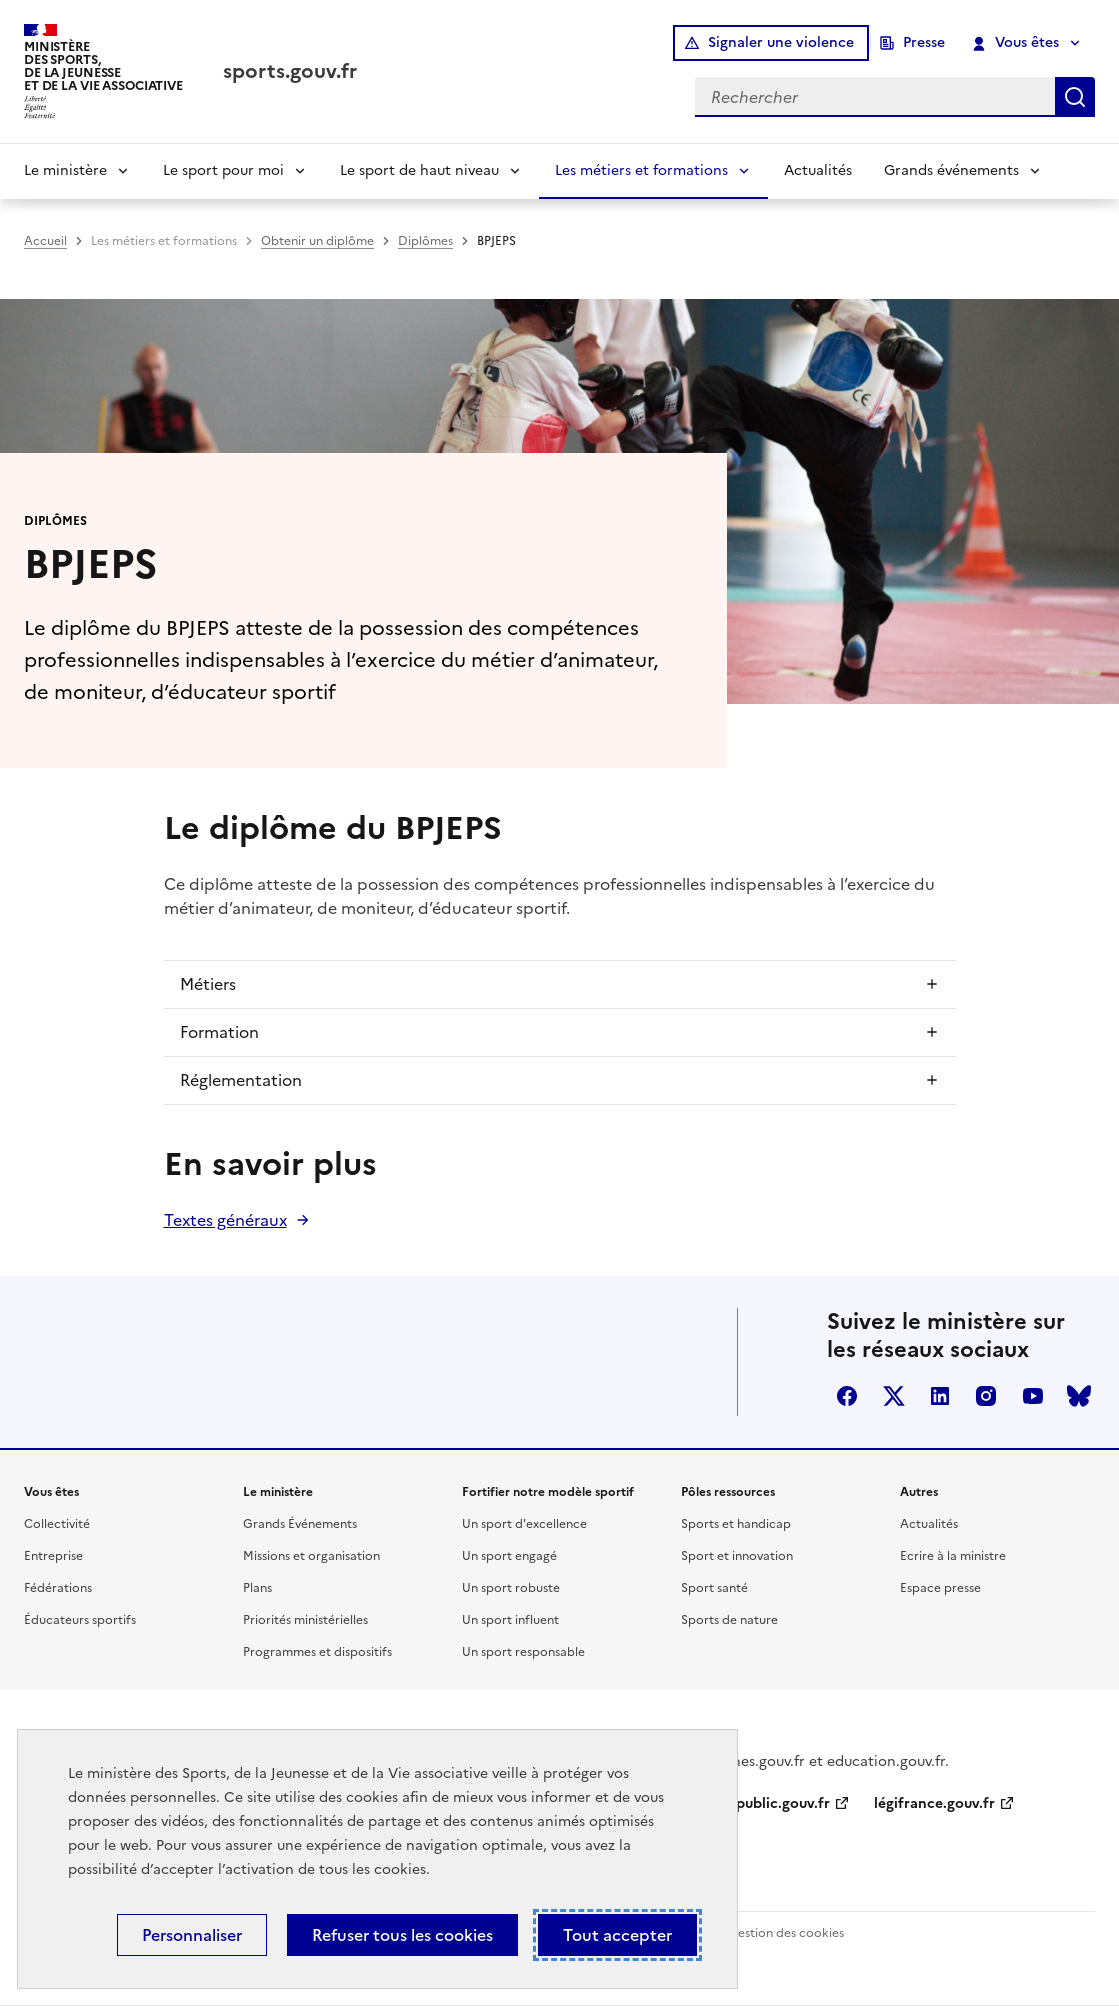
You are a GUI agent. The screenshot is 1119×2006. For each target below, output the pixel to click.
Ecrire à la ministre (953, 1556)
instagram (986, 1396)
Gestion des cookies (786, 1933)
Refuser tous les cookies (402, 1935)
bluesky (1079, 1396)
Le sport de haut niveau (419, 170)
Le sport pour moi (223, 170)
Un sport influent (510, 1620)
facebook (847, 1396)
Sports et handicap (736, 1524)
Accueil (45, 241)
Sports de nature (729, 1620)
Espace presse (940, 1588)
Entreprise (53, 1556)
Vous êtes (1016, 43)
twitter (894, 1396)
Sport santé (714, 1588)
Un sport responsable (523, 1652)
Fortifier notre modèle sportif (548, 1492)
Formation (219, 1032)
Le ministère (65, 170)
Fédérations (58, 1588)
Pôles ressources (728, 1492)
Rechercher (1075, 97)
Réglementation (241, 1080)
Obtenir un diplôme (317, 241)
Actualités (818, 170)
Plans (257, 1588)
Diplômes (425, 241)
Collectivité (57, 1524)
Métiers (208, 984)
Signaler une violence (781, 42)
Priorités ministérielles (305, 1620)
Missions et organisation (311, 1556)
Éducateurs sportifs (80, 1620)
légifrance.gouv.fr (934, 1803)
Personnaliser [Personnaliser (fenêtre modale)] (192, 1935)
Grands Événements (300, 1524)
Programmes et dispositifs (317, 1652)
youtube (1033, 1396)
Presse (924, 42)
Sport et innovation (737, 1556)
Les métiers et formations (641, 170)
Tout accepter (617, 1935)
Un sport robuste (511, 1588)
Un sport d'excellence (524, 1524)
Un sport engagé (509, 1556)
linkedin (940, 1396)
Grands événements (951, 170)
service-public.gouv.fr (757, 1803)
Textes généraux (225, 1220)
